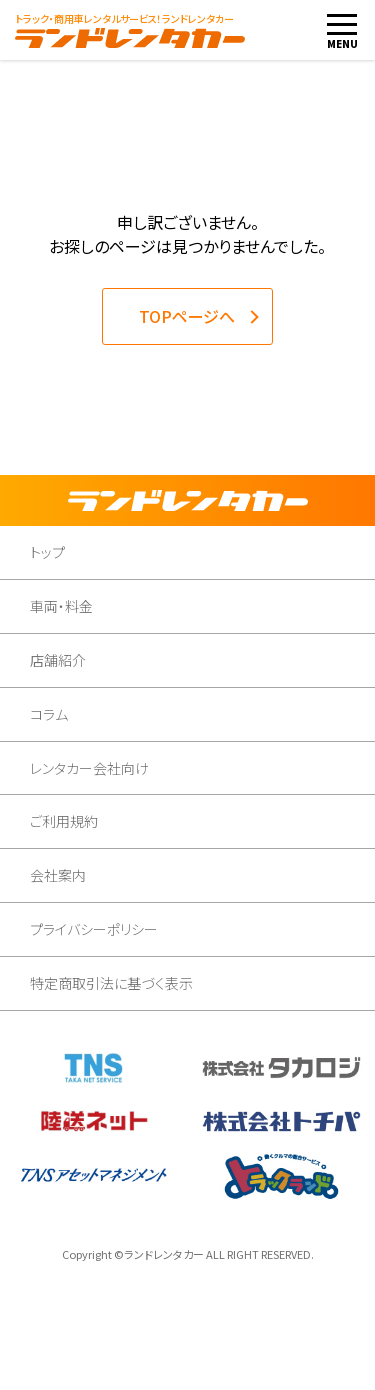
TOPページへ (187, 316)
